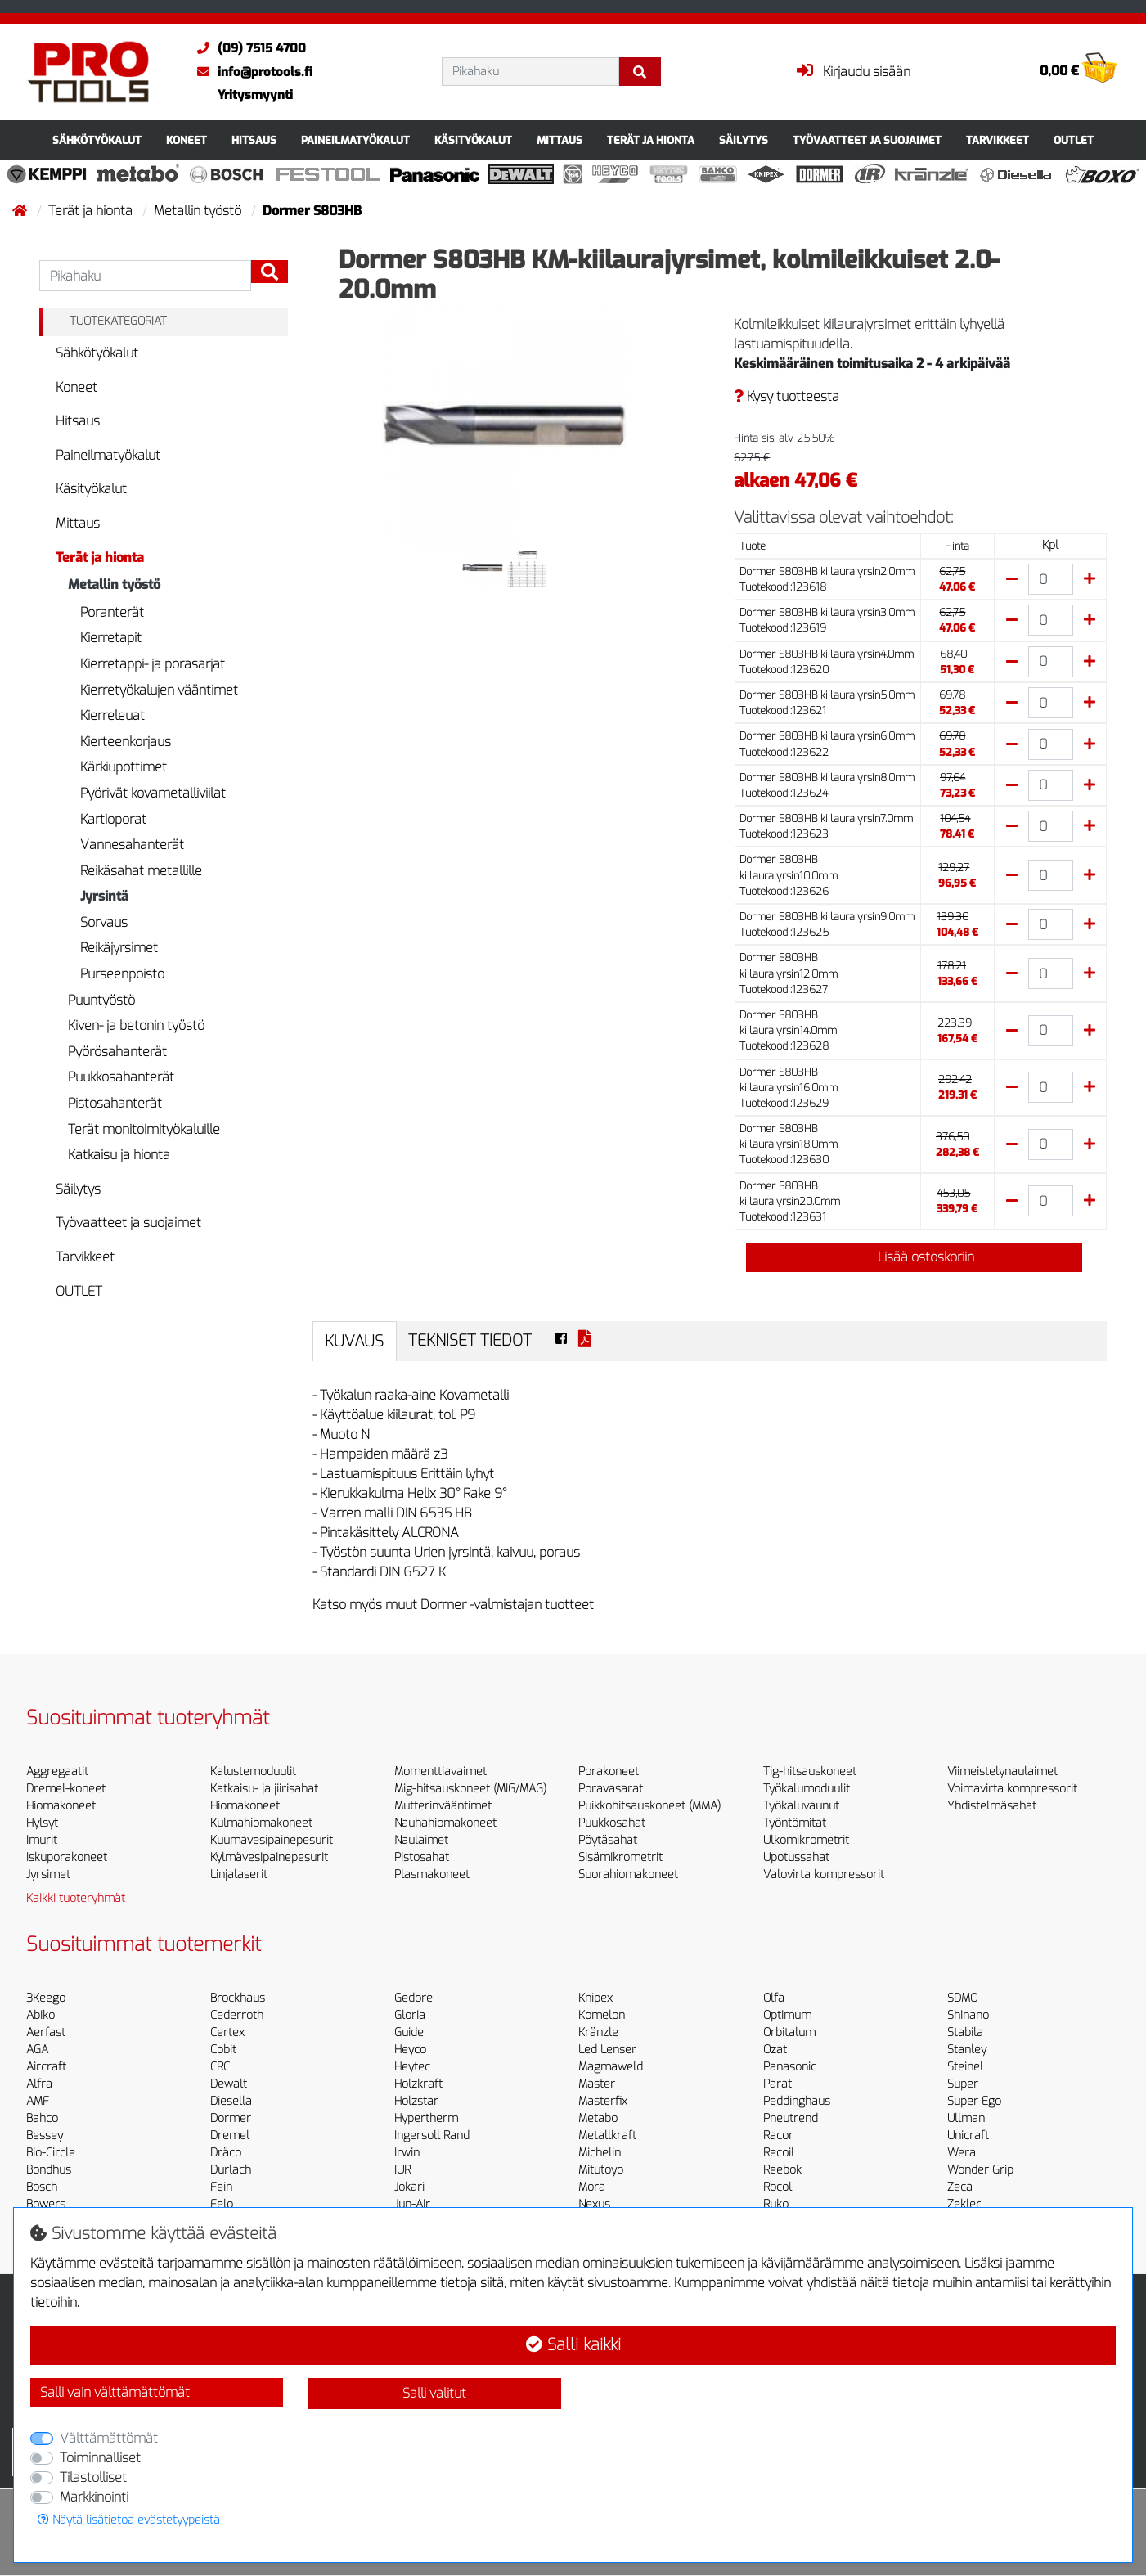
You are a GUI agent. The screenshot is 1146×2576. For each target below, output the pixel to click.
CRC (220, 2067)
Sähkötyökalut (97, 140)
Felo (221, 2204)
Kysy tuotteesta (786, 396)
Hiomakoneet (61, 1806)
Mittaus (559, 140)
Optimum (787, 2015)
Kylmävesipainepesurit (269, 1857)
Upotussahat (796, 1857)
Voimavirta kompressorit (1012, 1788)
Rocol (777, 2187)
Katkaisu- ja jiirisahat (264, 1788)
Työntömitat (794, 1823)
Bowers (45, 2204)
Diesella (231, 2101)
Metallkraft (607, 2135)
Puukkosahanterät (121, 1077)
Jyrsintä (104, 896)
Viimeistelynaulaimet (1002, 1771)
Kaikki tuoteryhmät (75, 1898)
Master (596, 2084)
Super (962, 2084)
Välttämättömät (109, 2438)
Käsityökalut (473, 140)
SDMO (962, 1998)
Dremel (229, 2135)
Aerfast (45, 2032)
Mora (591, 2187)
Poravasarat (610, 1788)
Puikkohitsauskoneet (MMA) (649, 1806)
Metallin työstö (199, 210)
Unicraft (968, 2135)
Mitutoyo (600, 2170)
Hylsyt (42, 1823)
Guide (409, 2032)
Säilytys (743, 140)
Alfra (39, 2084)
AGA (37, 2049)
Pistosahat (421, 1857)
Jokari (409, 2187)
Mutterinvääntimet (443, 1806)
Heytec (412, 2067)
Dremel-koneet (66, 1788)
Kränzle (598, 2032)
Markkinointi (94, 2497)
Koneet (186, 140)
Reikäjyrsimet (119, 947)
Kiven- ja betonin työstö (136, 1025)
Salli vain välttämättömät (115, 2392)
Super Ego (974, 2101)
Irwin (407, 2152)
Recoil (778, 2152)
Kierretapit (111, 637)
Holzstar (416, 2101)
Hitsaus (253, 140)
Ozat (775, 2049)
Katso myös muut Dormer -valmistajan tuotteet (453, 1604)
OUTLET (1074, 140)
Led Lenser (607, 2049)
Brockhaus (237, 1998)
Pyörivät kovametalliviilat (153, 793)
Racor (778, 2135)
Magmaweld (610, 2067)
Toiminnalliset (100, 2457)
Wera (961, 2152)
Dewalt (228, 2084)
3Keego (45, 1998)
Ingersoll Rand (432, 2135)
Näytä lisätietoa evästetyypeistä (129, 2520)
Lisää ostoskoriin (914, 1257)
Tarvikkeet (997, 140)
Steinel (965, 2067)
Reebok (782, 2170)
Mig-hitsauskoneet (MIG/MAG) (470, 1788)
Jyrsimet (48, 1874)
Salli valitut (434, 2393)
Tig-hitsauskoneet (809, 1771)
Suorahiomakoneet (628, 1874)
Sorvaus (104, 922)
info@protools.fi (250, 72)
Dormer (230, 2118)
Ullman (966, 2118)
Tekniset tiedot (470, 1340)
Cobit (223, 2049)
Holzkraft (418, 2084)
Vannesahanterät (132, 844)
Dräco (225, 2152)
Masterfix (602, 2101)
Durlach (230, 2170)
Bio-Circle (50, 2152)
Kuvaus (354, 1341)
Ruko (776, 2204)
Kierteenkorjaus (125, 741)
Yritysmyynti (255, 95)
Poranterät (112, 612)
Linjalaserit (238, 1874)
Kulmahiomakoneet (261, 1823)
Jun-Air (412, 2204)
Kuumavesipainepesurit (271, 1840)
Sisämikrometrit (620, 1857)
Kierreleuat (112, 715)
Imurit (41, 1840)
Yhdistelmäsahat (991, 1806)
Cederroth (236, 2015)
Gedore (413, 1998)
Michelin (599, 2152)
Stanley (966, 2049)
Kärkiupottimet (123, 766)
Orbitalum (789, 2032)
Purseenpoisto (122, 973)
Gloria (409, 2015)
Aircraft (46, 2067)
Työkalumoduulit (806, 1788)
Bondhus (48, 2170)
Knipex (595, 1998)
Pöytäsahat (607, 1840)
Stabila (965, 2032)
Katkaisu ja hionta (119, 1154)
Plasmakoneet (432, 1874)
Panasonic (789, 2067)
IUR (402, 2170)
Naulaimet (421, 1840)
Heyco (410, 2049)
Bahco (42, 2118)
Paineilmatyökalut (355, 140)
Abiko (40, 2015)
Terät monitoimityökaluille (144, 1129)
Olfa (773, 1998)
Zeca (960, 2187)
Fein (221, 2187)
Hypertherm (426, 2118)
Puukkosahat (611, 1823)
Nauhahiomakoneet (445, 1823)
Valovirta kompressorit (823, 1874)
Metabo (598, 2118)
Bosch (41, 2187)
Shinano (968, 2015)
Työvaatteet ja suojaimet (867, 140)
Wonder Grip (980, 2170)
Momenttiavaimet (440, 1771)
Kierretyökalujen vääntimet (159, 690)
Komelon (601, 2015)
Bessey (44, 2135)
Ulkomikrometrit (806, 1840)
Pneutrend (790, 2118)
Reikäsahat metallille (141, 870)
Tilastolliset (93, 2477)
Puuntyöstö (101, 1000)
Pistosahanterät (115, 1103)
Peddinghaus (796, 2101)
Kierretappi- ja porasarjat (152, 663)
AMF (37, 2101)
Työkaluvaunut (801, 1806)
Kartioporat (113, 819)
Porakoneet (608, 1771)
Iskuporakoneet (66, 1857)
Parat (777, 2084)
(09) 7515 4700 (247, 48)
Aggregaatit (57, 1771)
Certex (227, 2032)
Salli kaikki (573, 2345)
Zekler (964, 2204)
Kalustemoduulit (253, 1771)
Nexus (594, 2204)
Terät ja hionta (650, 140)
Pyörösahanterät (117, 1051)
